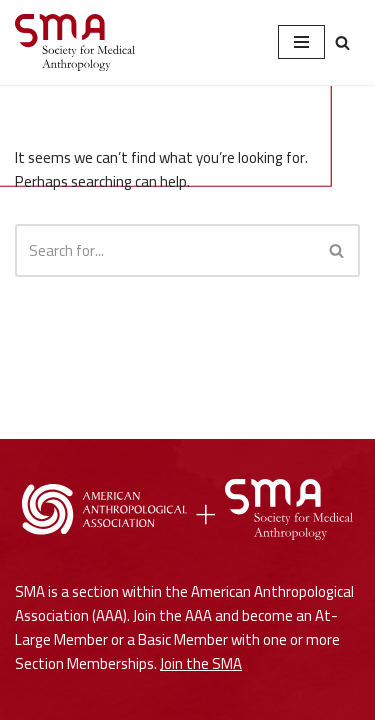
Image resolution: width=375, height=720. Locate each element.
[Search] (342, 42)
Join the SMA (201, 663)
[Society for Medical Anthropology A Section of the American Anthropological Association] (75, 42)
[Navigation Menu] (301, 42)
